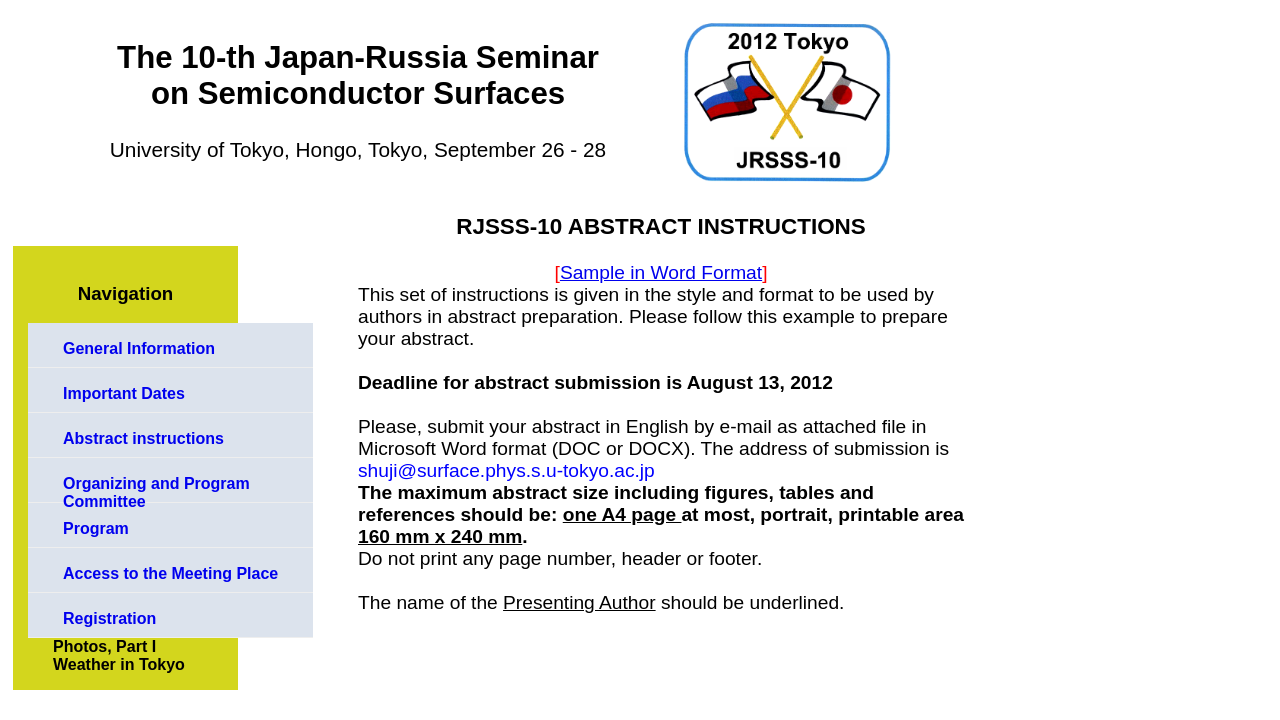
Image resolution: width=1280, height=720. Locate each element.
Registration (109, 618)
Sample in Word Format (661, 272)
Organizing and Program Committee (156, 489)
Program (96, 528)
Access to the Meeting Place (170, 573)
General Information (139, 348)
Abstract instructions (143, 438)
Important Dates (124, 393)
